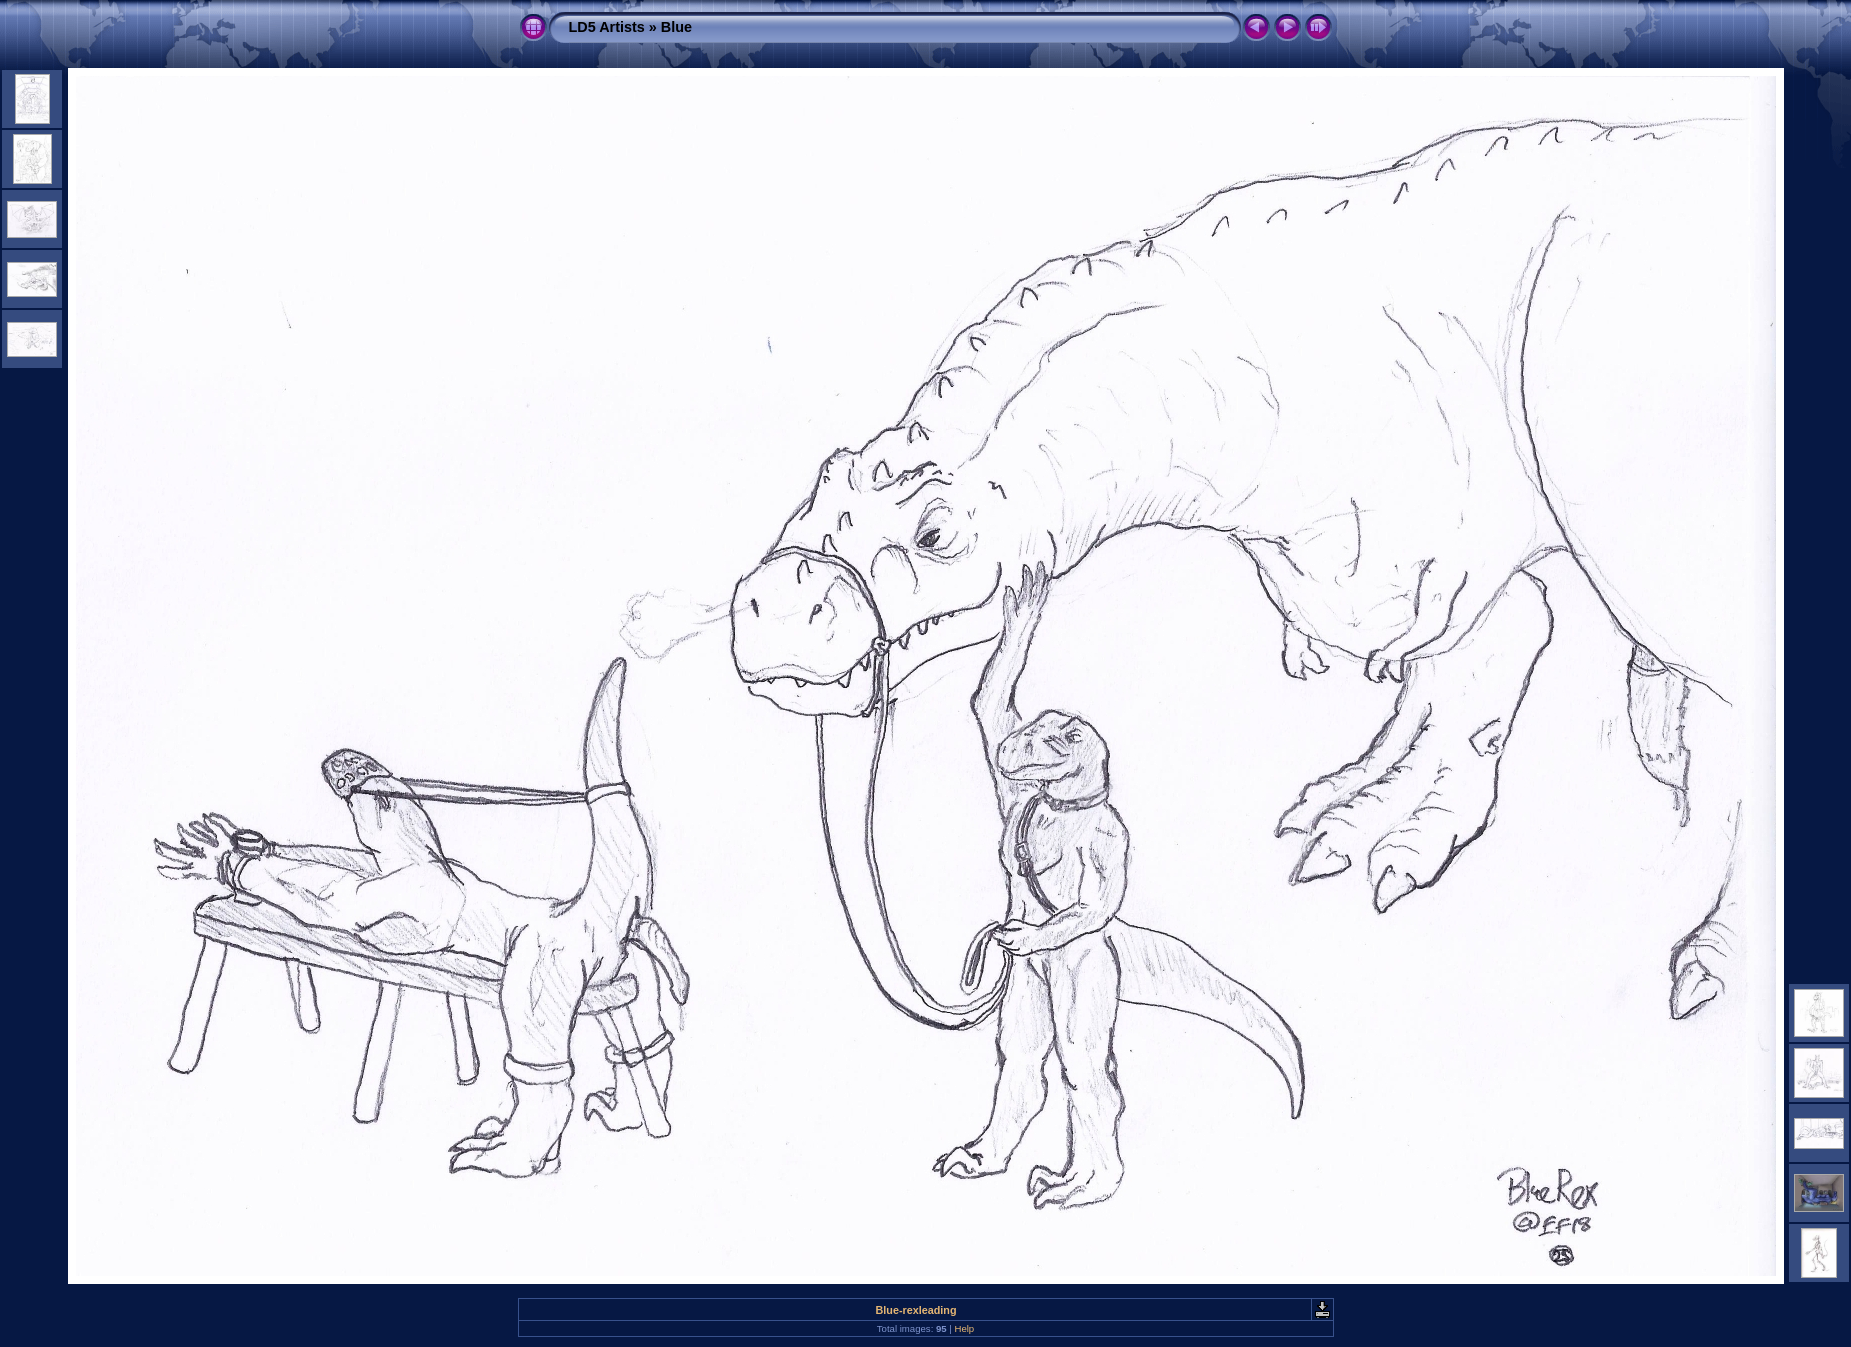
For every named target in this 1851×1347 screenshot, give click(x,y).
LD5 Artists (607, 27)
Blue (676, 27)
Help (964, 1328)
